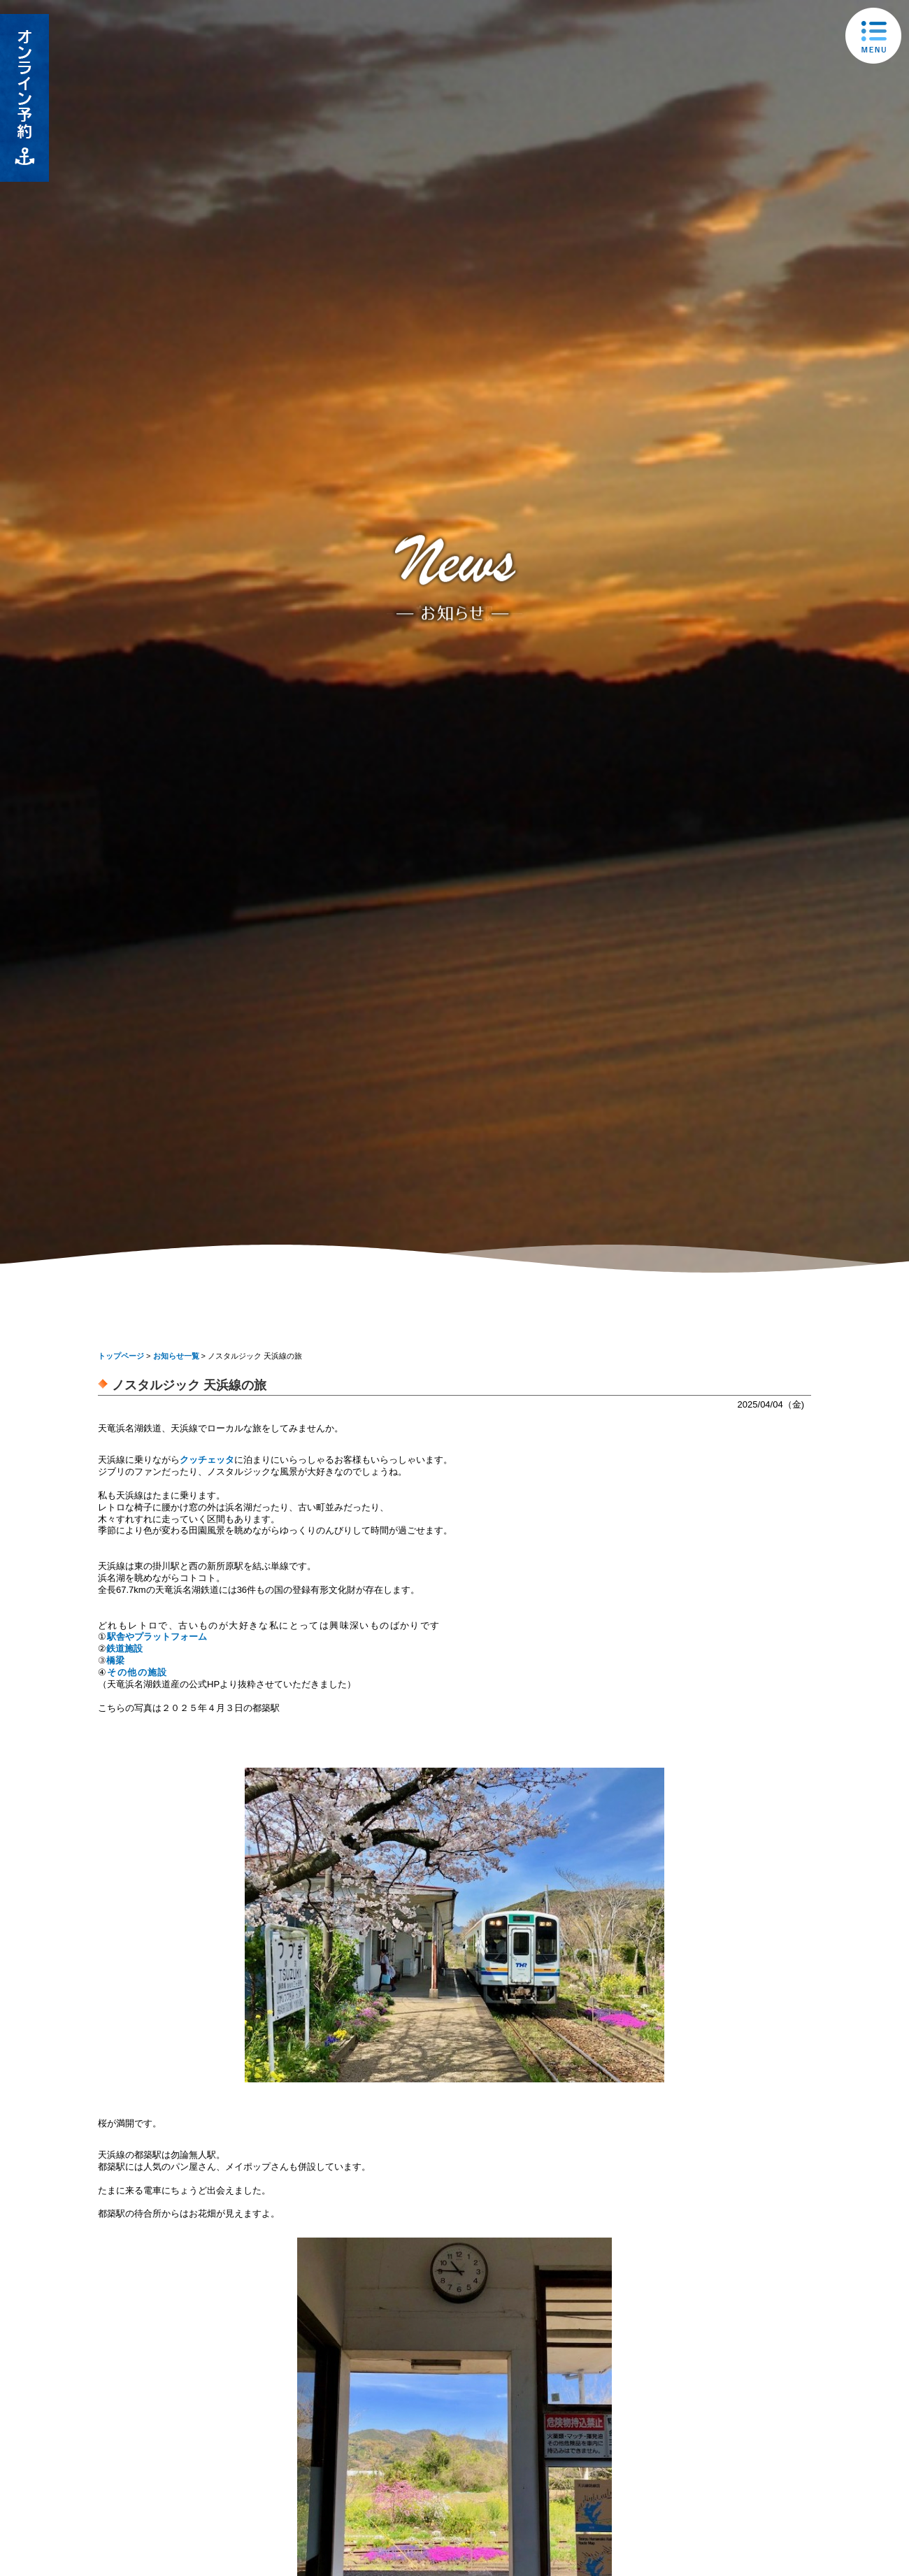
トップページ (121, 1356)
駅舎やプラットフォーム (157, 1636)
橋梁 (115, 1660)
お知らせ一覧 (176, 1356)
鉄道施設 (124, 1648)
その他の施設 (137, 1672)
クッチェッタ (207, 1459)
